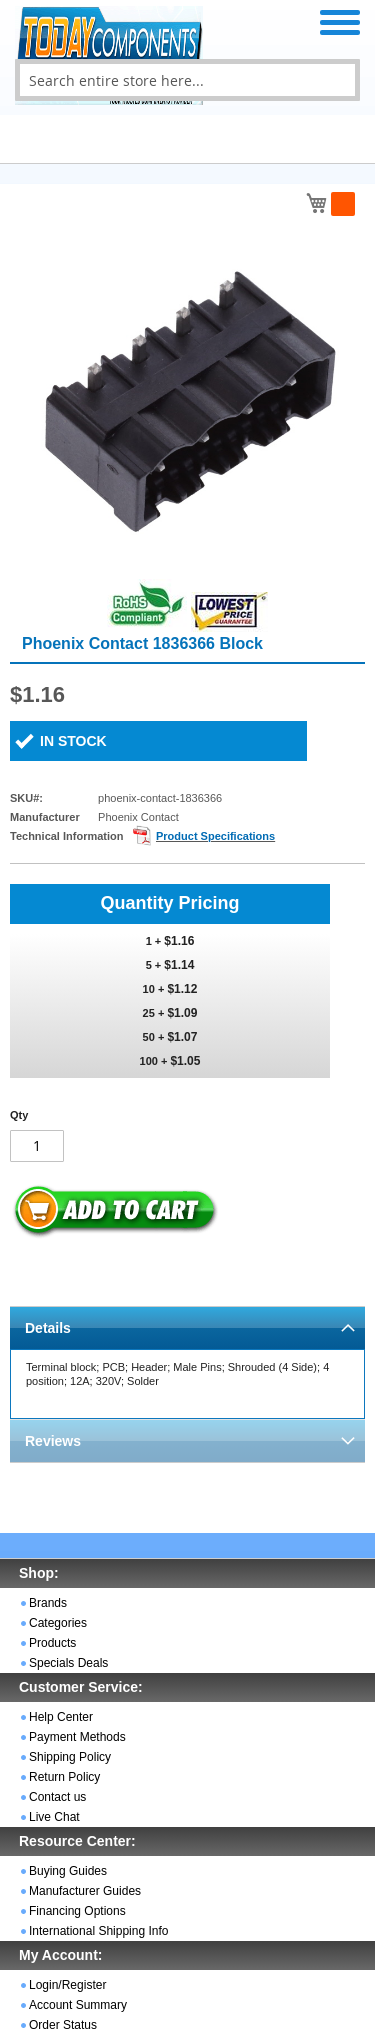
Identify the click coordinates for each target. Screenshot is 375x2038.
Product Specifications (215, 836)
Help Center (61, 1717)
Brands (48, 1603)
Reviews (53, 1441)
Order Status (63, 2025)
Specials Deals (68, 1663)
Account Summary (78, 2005)
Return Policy (64, 1777)
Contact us (57, 1797)
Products (52, 1643)
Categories (58, 1623)
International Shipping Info (98, 1931)
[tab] (187, 1327)
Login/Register (67, 1985)
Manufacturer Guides (85, 1891)
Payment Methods (77, 1737)
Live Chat (54, 1817)
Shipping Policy (70, 1757)
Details (48, 1328)
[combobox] (187, 80)
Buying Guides (68, 1871)
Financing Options (77, 1911)
